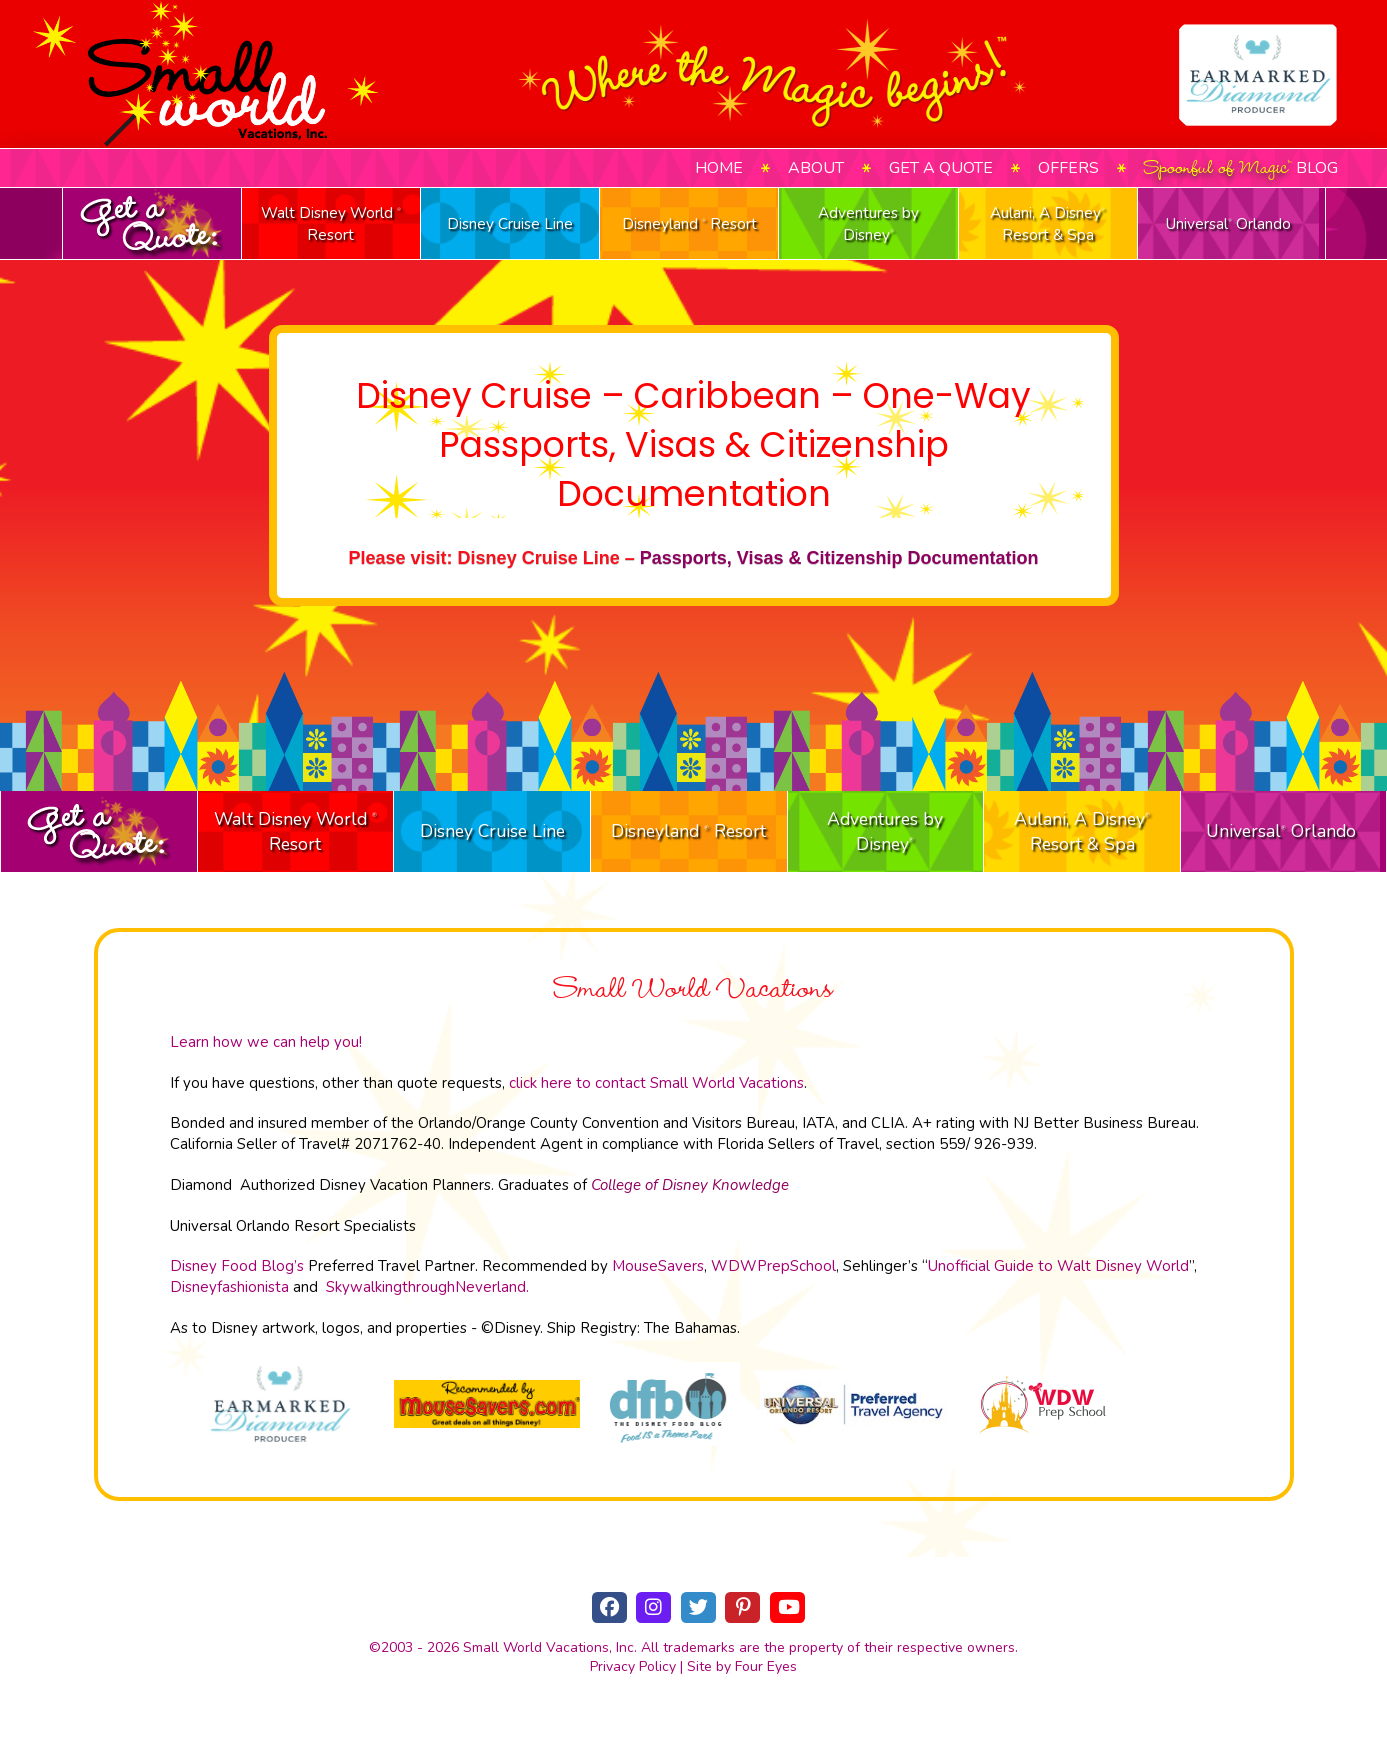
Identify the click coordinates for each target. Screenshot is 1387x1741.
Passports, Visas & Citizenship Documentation (839, 558)
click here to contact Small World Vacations (656, 1083)
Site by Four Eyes (742, 1666)
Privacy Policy (633, 1666)
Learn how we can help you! (266, 1042)
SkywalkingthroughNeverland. (427, 1287)
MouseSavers (658, 1266)
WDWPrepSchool (773, 1266)
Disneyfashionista (229, 1287)
